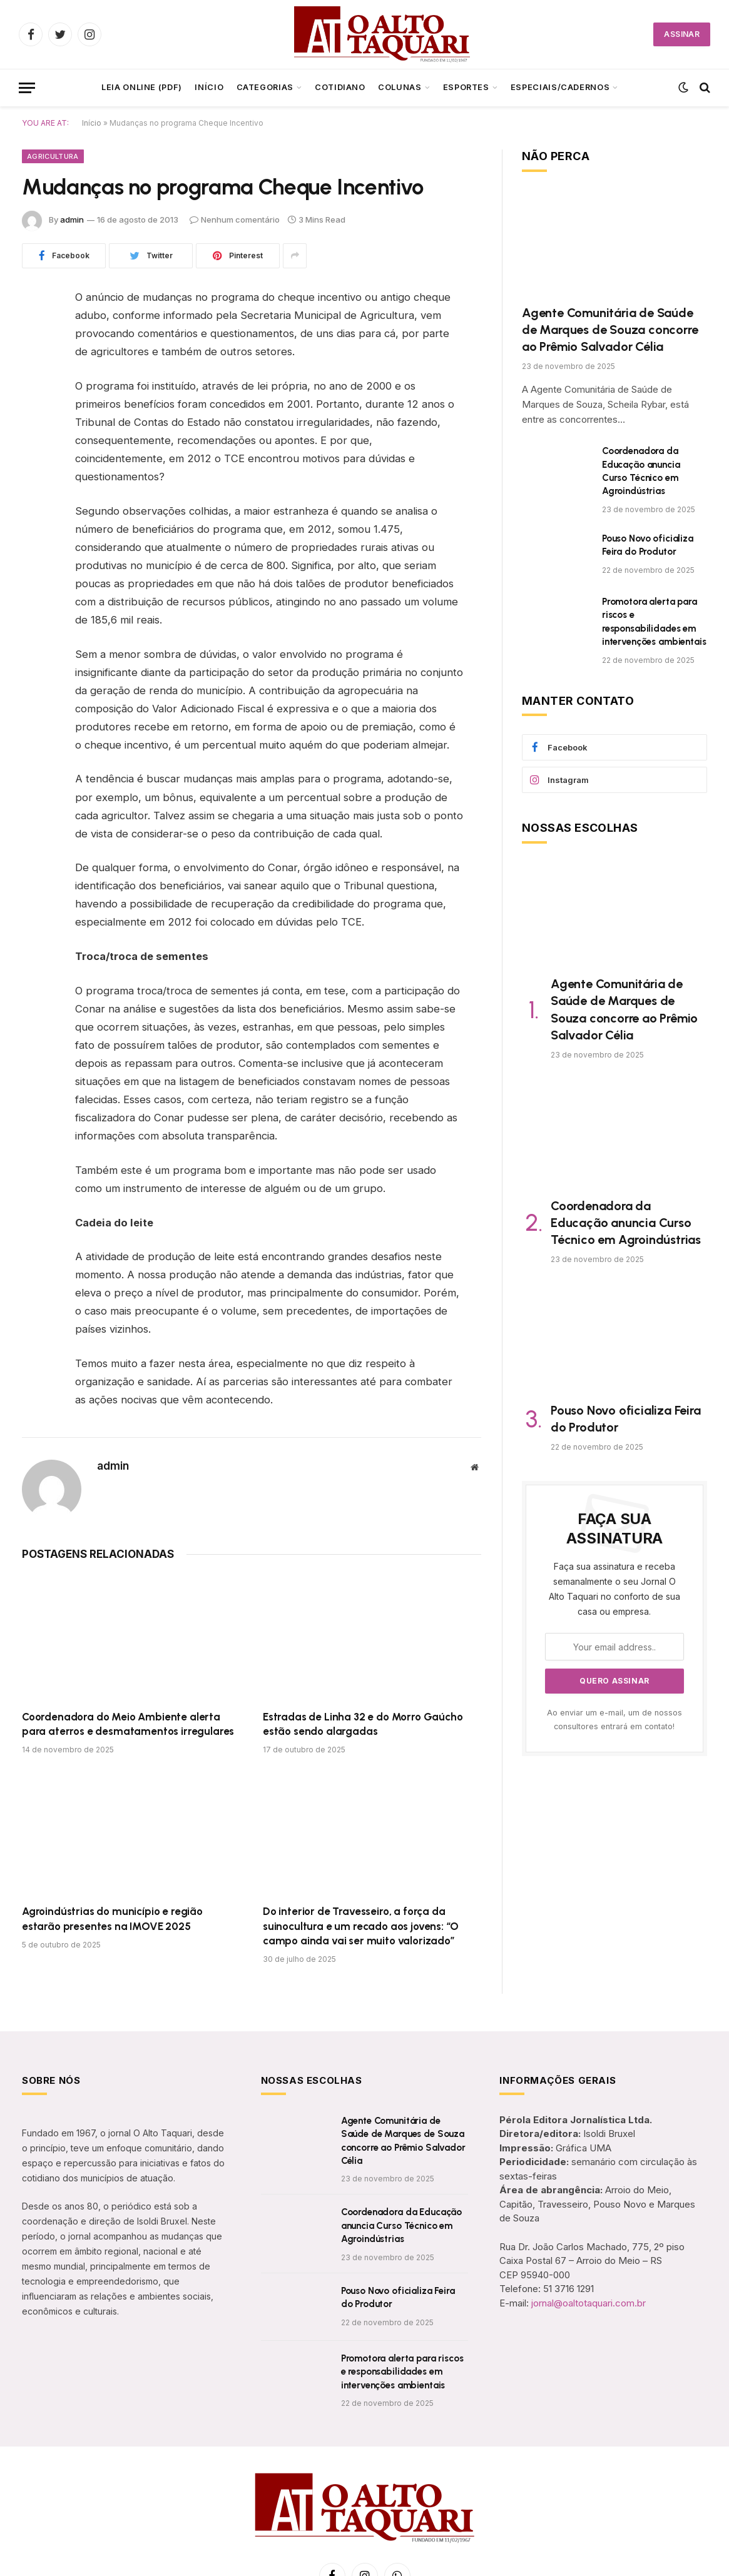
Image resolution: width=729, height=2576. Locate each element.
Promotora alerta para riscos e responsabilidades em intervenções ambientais (654, 621)
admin (72, 220)
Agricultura (53, 156)
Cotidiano (340, 87)
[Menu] (27, 88)
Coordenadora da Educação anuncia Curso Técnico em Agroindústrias (641, 471)
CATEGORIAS (265, 87)
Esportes (466, 87)
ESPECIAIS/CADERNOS (560, 87)
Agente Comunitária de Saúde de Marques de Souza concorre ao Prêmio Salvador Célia (610, 329)
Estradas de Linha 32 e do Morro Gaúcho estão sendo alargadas (363, 1723)
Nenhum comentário (235, 220)
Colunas (399, 87)
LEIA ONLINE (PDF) (141, 87)
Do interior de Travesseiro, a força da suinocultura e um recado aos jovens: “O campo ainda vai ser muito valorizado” (361, 1925)
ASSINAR (682, 34)
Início (209, 87)
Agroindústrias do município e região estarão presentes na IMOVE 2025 (112, 1918)
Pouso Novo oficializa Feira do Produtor (647, 545)
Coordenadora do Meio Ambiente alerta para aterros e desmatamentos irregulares (128, 1723)
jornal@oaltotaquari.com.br (588, 2303)
